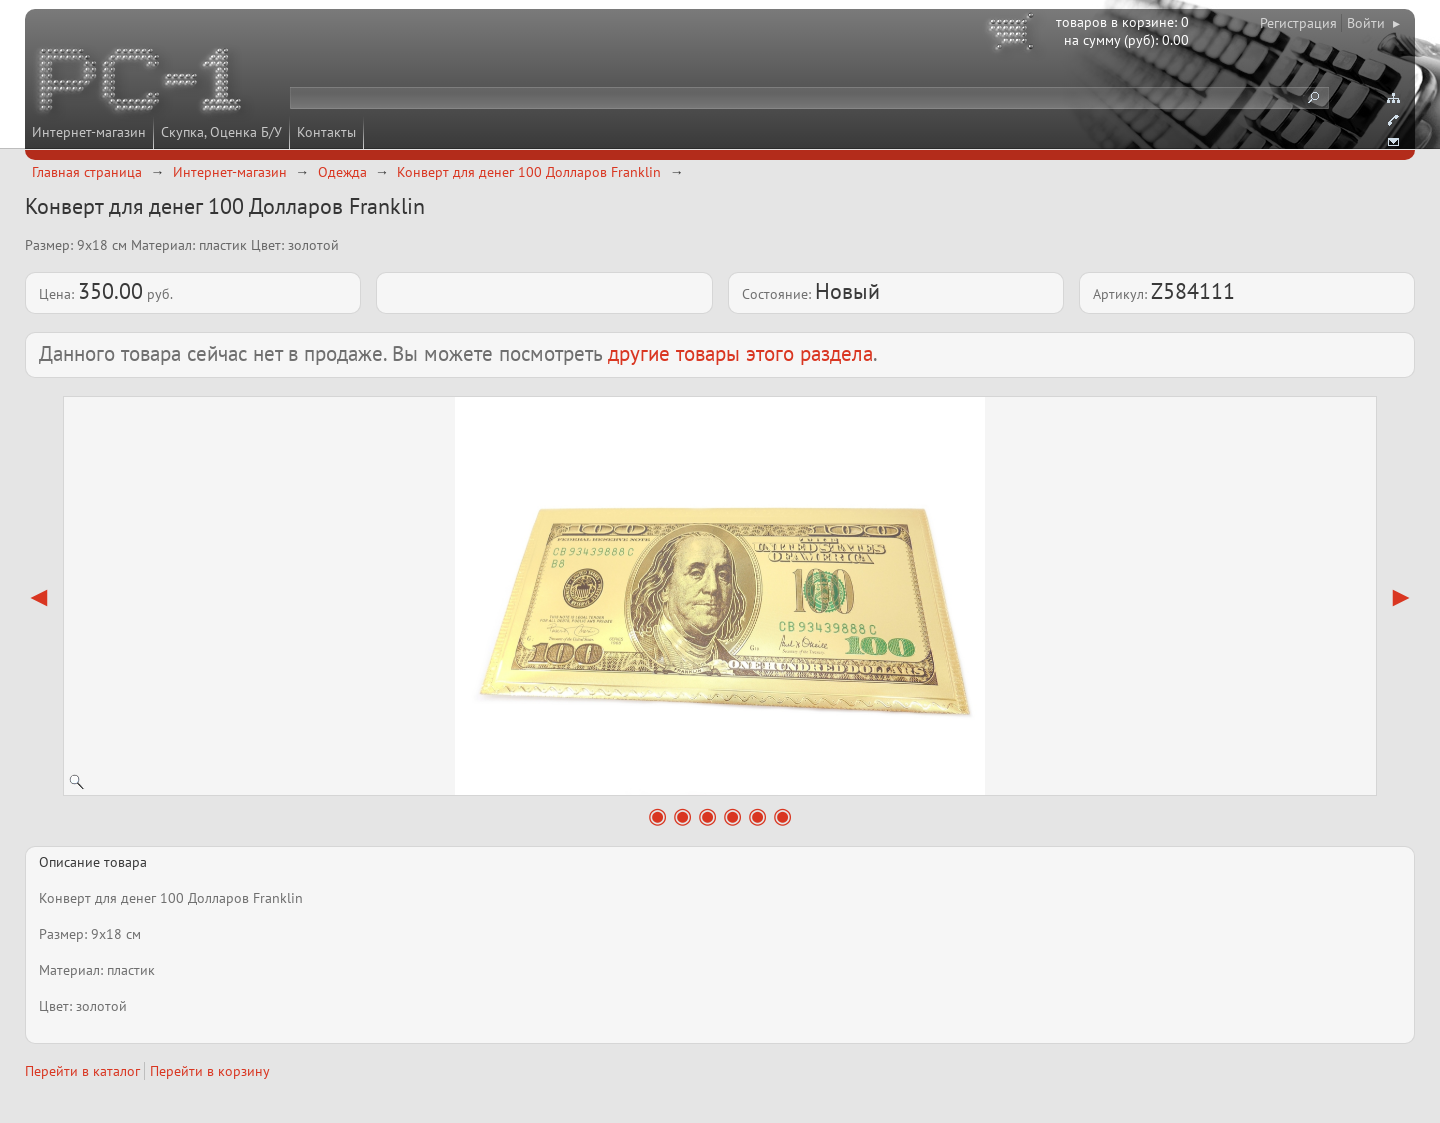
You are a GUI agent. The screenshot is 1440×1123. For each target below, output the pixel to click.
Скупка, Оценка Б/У (221, 132)
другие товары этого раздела (740, 353)
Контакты (326, 132)
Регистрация (1298, 23)
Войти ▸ (1373, 23)
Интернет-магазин (89, 132)
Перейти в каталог (82, 1071)
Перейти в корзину (210, 1071)
